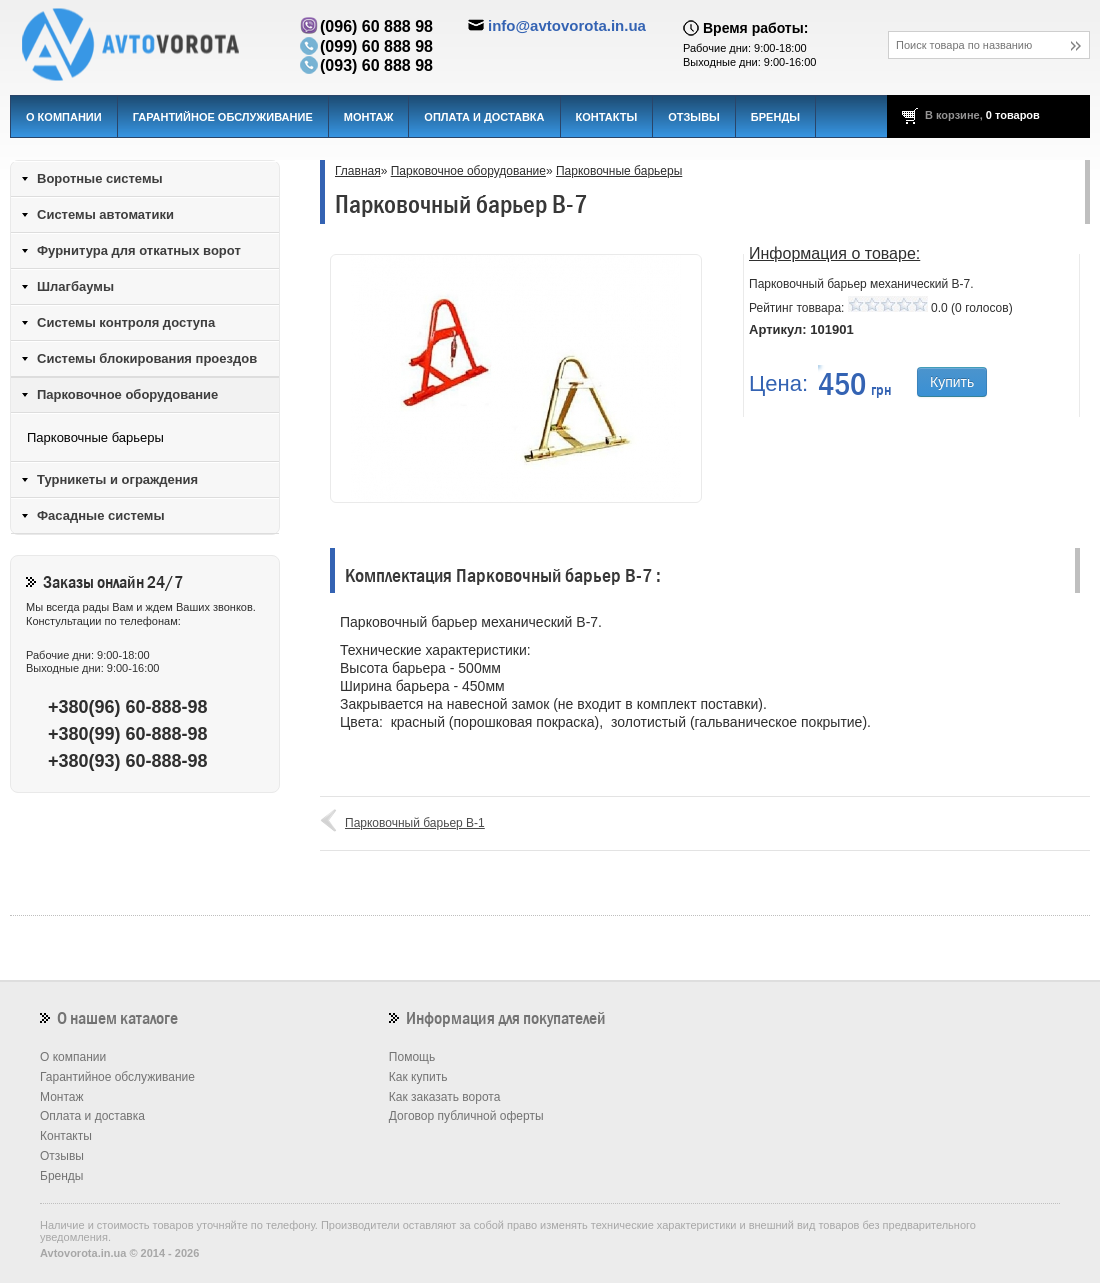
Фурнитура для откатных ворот (139, 250)
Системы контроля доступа (126, 322)
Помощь (412, 1057)
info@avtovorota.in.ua (567, 25)
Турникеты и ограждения (117, 479)
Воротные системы (100, 178)
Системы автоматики (105, 214)
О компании (64, 117)
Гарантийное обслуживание (223, 117)
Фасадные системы (101, 515)
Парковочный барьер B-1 (415, 823)
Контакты (607, 117)
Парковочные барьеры (619, 171)
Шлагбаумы (75, 286)
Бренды (775, 117)
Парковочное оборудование (468, 171)
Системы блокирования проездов (147, 358)
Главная (358, 171)
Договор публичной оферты (466, 1116)
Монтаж (369, 117)
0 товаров (1013, 115)
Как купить (418, 1077)
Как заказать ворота (445, 1097)
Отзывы (694, 117)
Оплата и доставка (484, 117)
